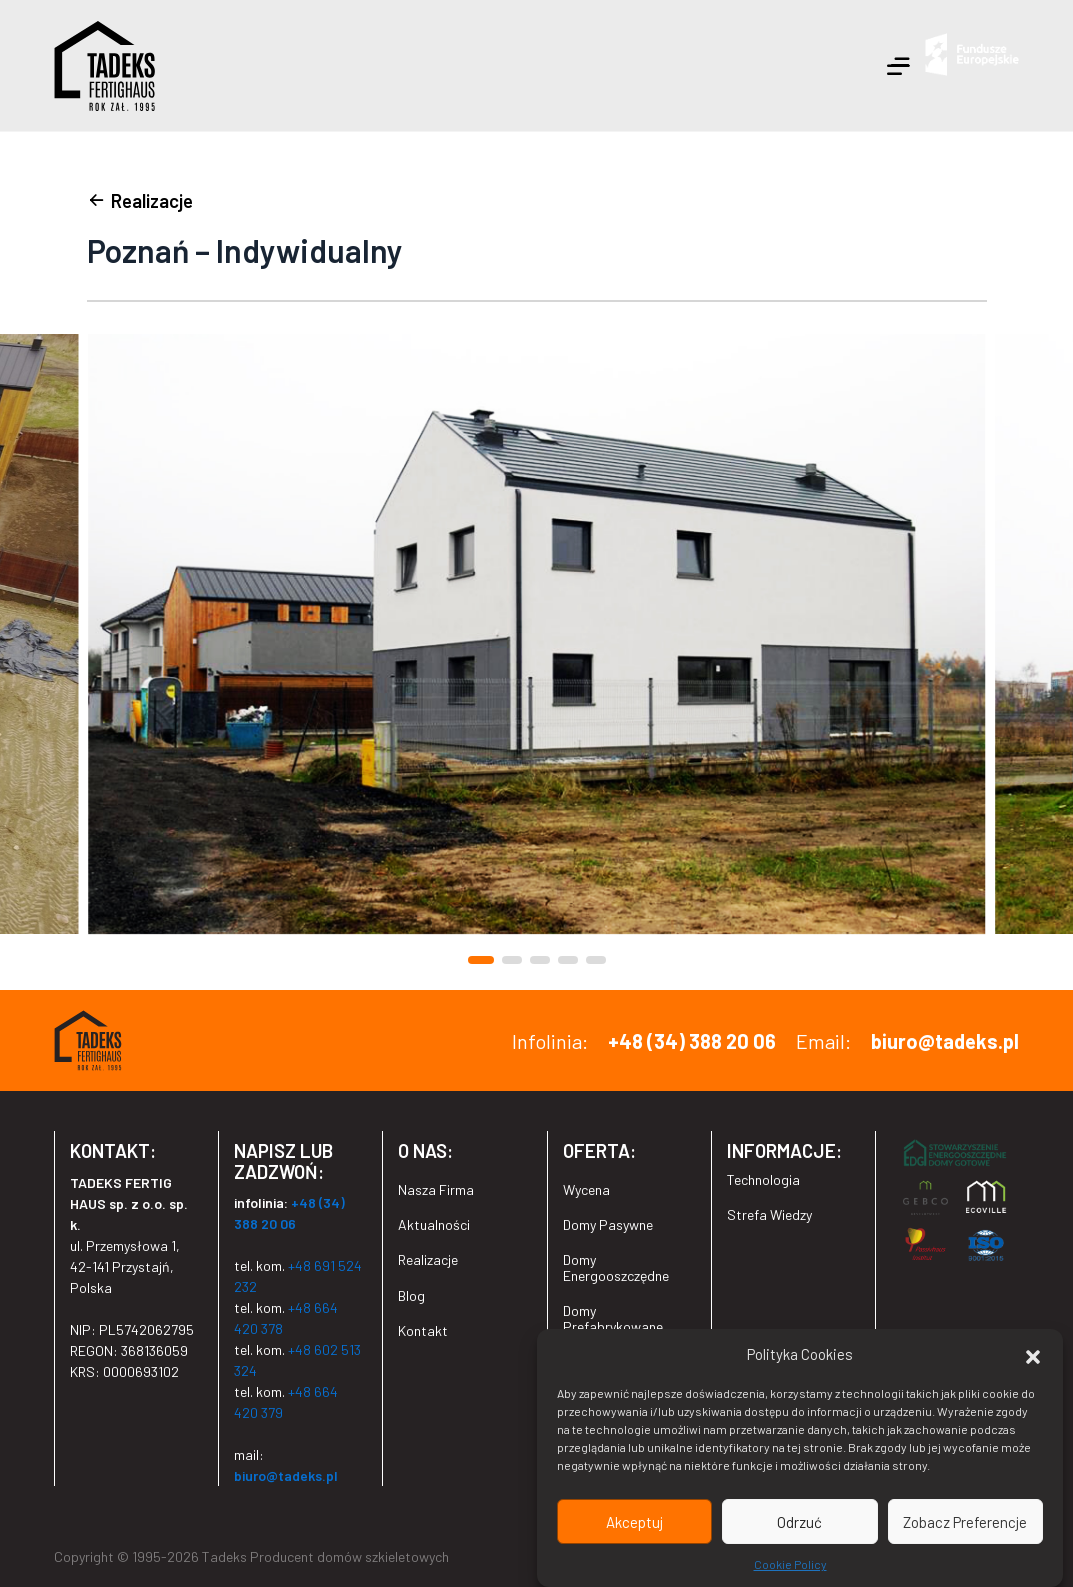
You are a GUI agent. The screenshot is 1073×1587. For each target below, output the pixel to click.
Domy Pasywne (608, 1224)
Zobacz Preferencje (965, 1524)
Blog (411, 1295)
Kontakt (423, 1330)
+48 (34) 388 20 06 (692, 1041)
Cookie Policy (790, 1566)
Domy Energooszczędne (616, 1267)
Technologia (763, 1179)
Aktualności (434, 1224)
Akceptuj (634, 1524)
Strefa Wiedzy (769, 1214)
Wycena (586, 1189)
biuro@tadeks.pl (945, 1041)
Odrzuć (799, 1524)
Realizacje (428, 1259)
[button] (1033, 1356)
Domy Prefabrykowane (613, 1318)
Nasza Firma (436, 1189)
